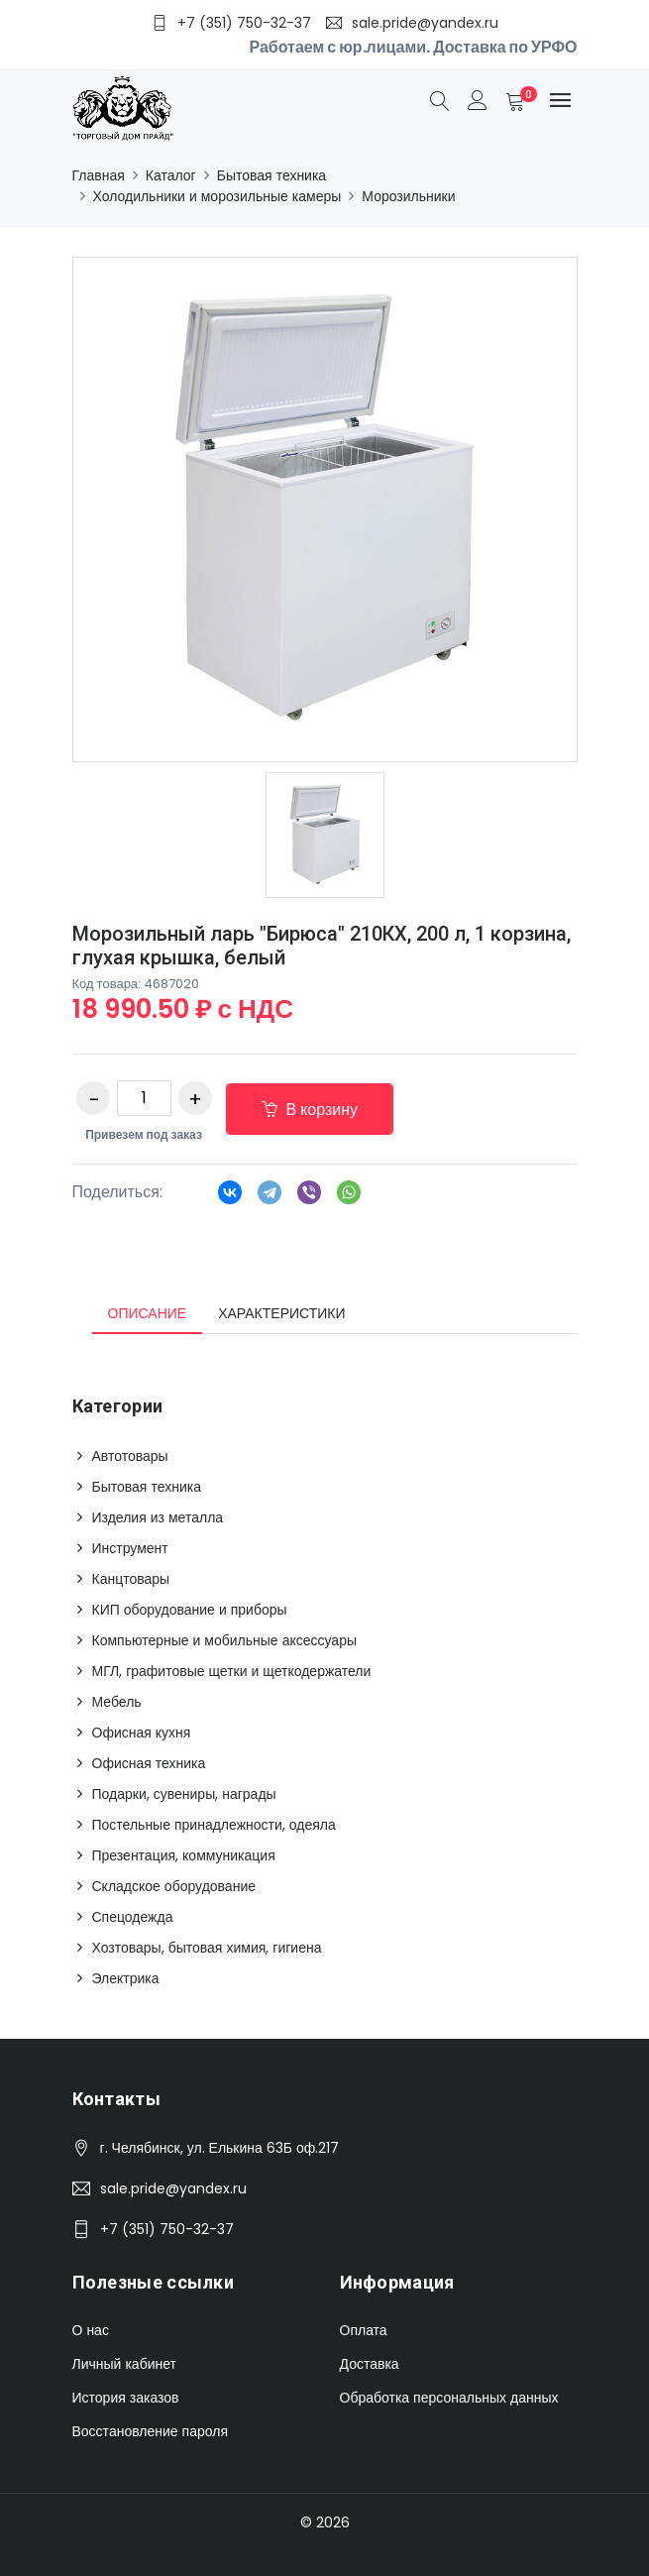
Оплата (363, 2330)
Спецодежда (132, 1917)
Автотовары (130, 1456)
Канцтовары (131, 1579)
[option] (325, 835)
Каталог (171, 175)
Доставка (369, 2364)
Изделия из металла (158, 1517)
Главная (98, 175)
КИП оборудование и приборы (189, 1610)
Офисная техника (149, 1763)
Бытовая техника (271, 175)
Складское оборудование (174, 1886)
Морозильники (408, 196)
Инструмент (130, 1548)
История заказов (125, 2398)
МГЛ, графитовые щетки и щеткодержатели (232, 1671)
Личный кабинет (124, 2364)
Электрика (126, 1978)
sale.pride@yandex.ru (173, 2188)
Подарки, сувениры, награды (184, 1794)
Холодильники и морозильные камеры (217, 196)
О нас (90, 2330)
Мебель (117, 1702)
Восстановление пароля (150, 2431)
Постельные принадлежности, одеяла (214, 1825)
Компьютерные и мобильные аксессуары (225, 1640)
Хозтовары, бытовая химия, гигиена (207, 1948)
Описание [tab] (147, 1313)
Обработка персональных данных (449, 2398)
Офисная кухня (141, 1732)
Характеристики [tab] (281, 1313)
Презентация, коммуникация (183, 1855)
